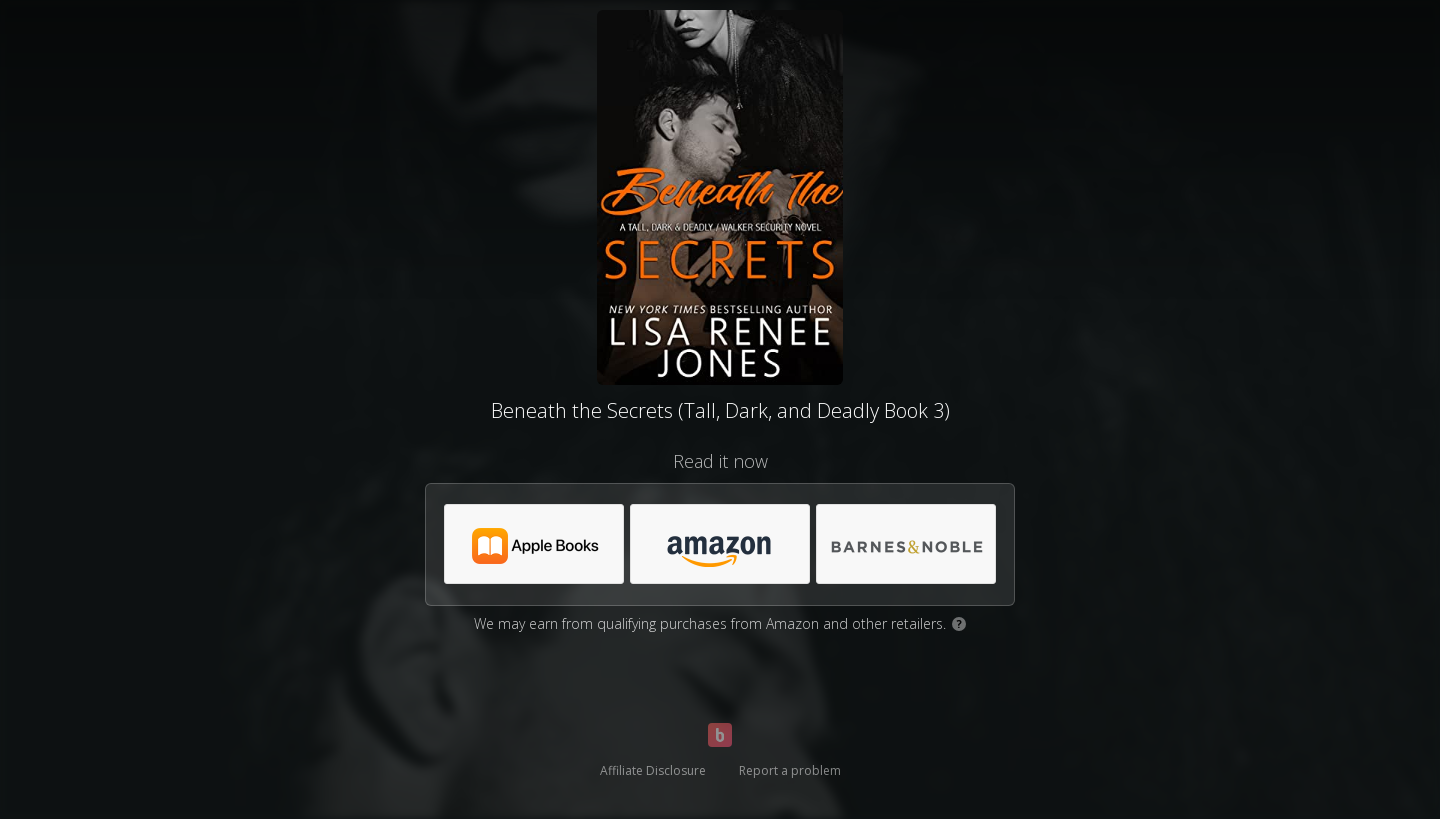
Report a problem (790, 770)
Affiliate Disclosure (653, 770)
